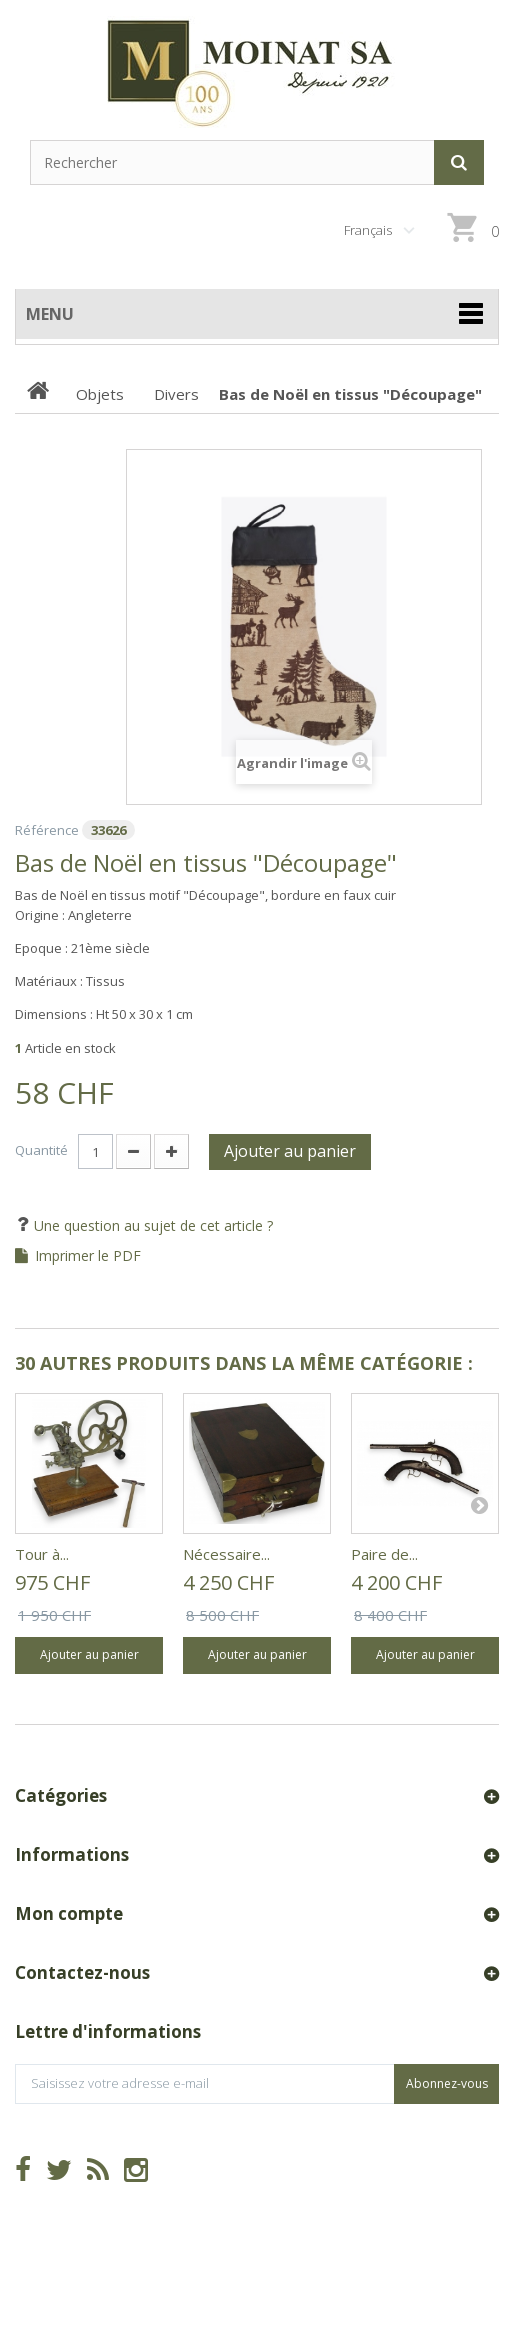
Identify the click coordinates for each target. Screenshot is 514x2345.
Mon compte (69, 1913)
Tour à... (42, 1554)
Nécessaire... (226, 1554)
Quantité (41, 1150)
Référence (47, 830)
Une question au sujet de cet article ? (151, 1225)
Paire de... (384, 1554)
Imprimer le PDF (88, 1256)
